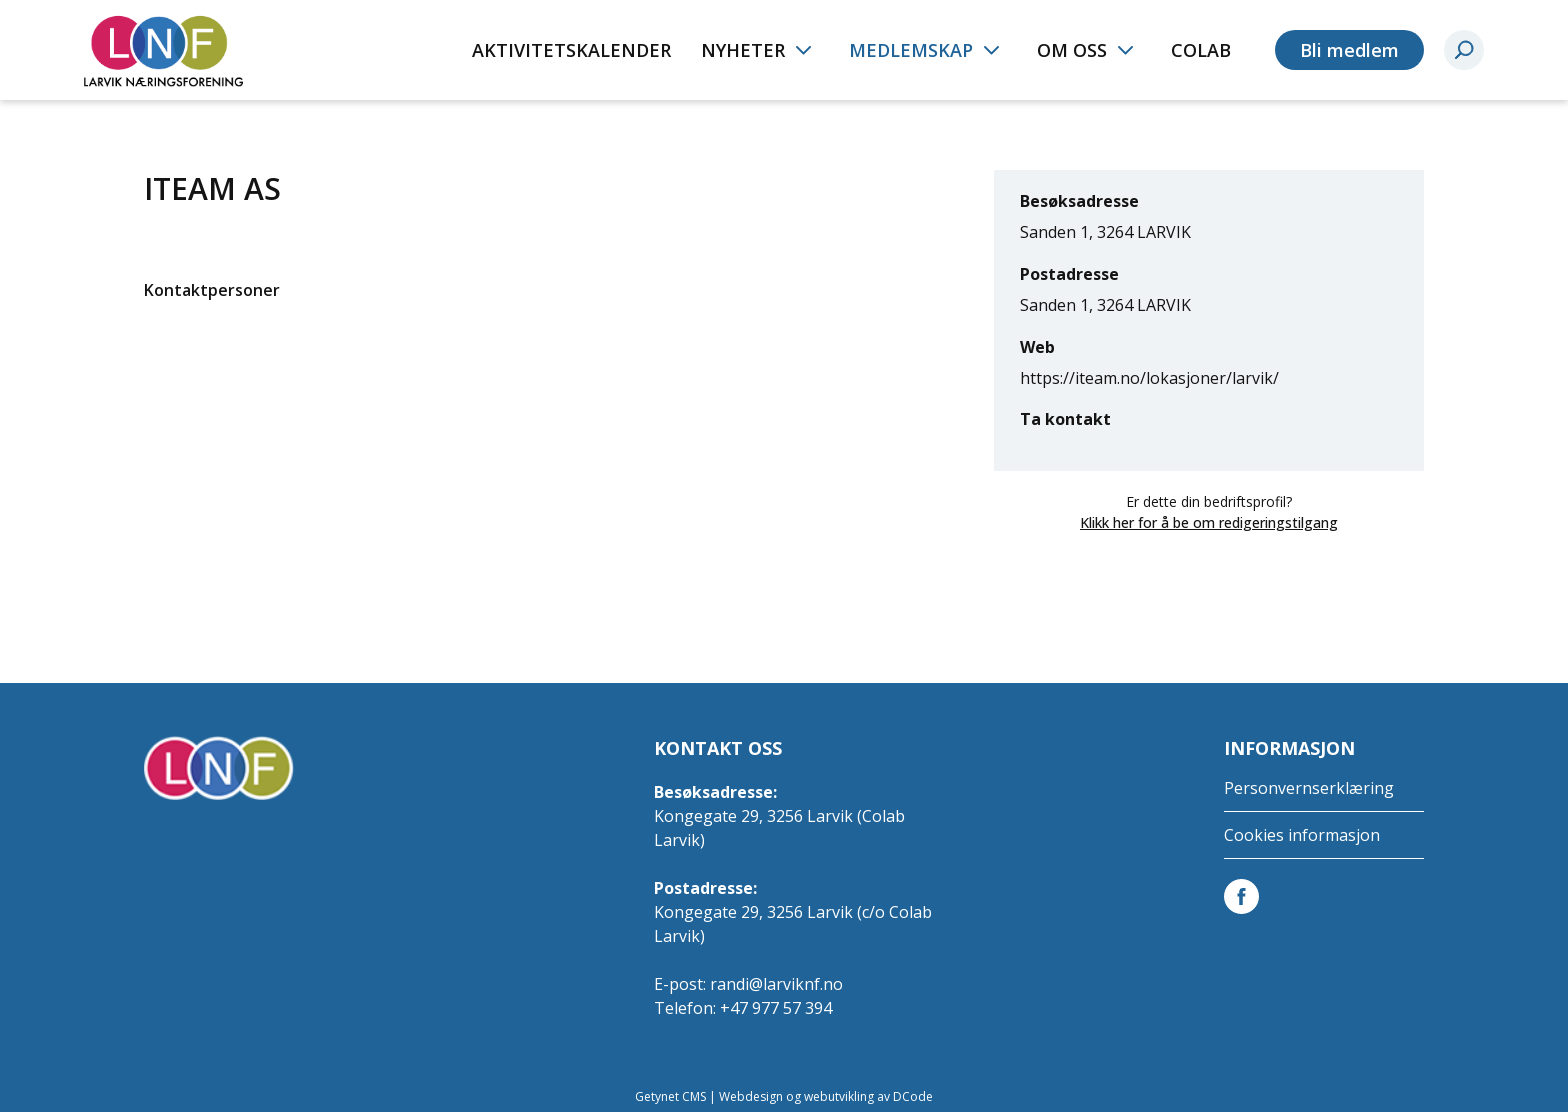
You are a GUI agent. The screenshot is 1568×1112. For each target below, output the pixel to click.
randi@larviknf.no (776, 984)
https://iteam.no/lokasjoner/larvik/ (1149, 378)
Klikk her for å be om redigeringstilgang (1209, 522)
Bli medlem (1349, 50)
